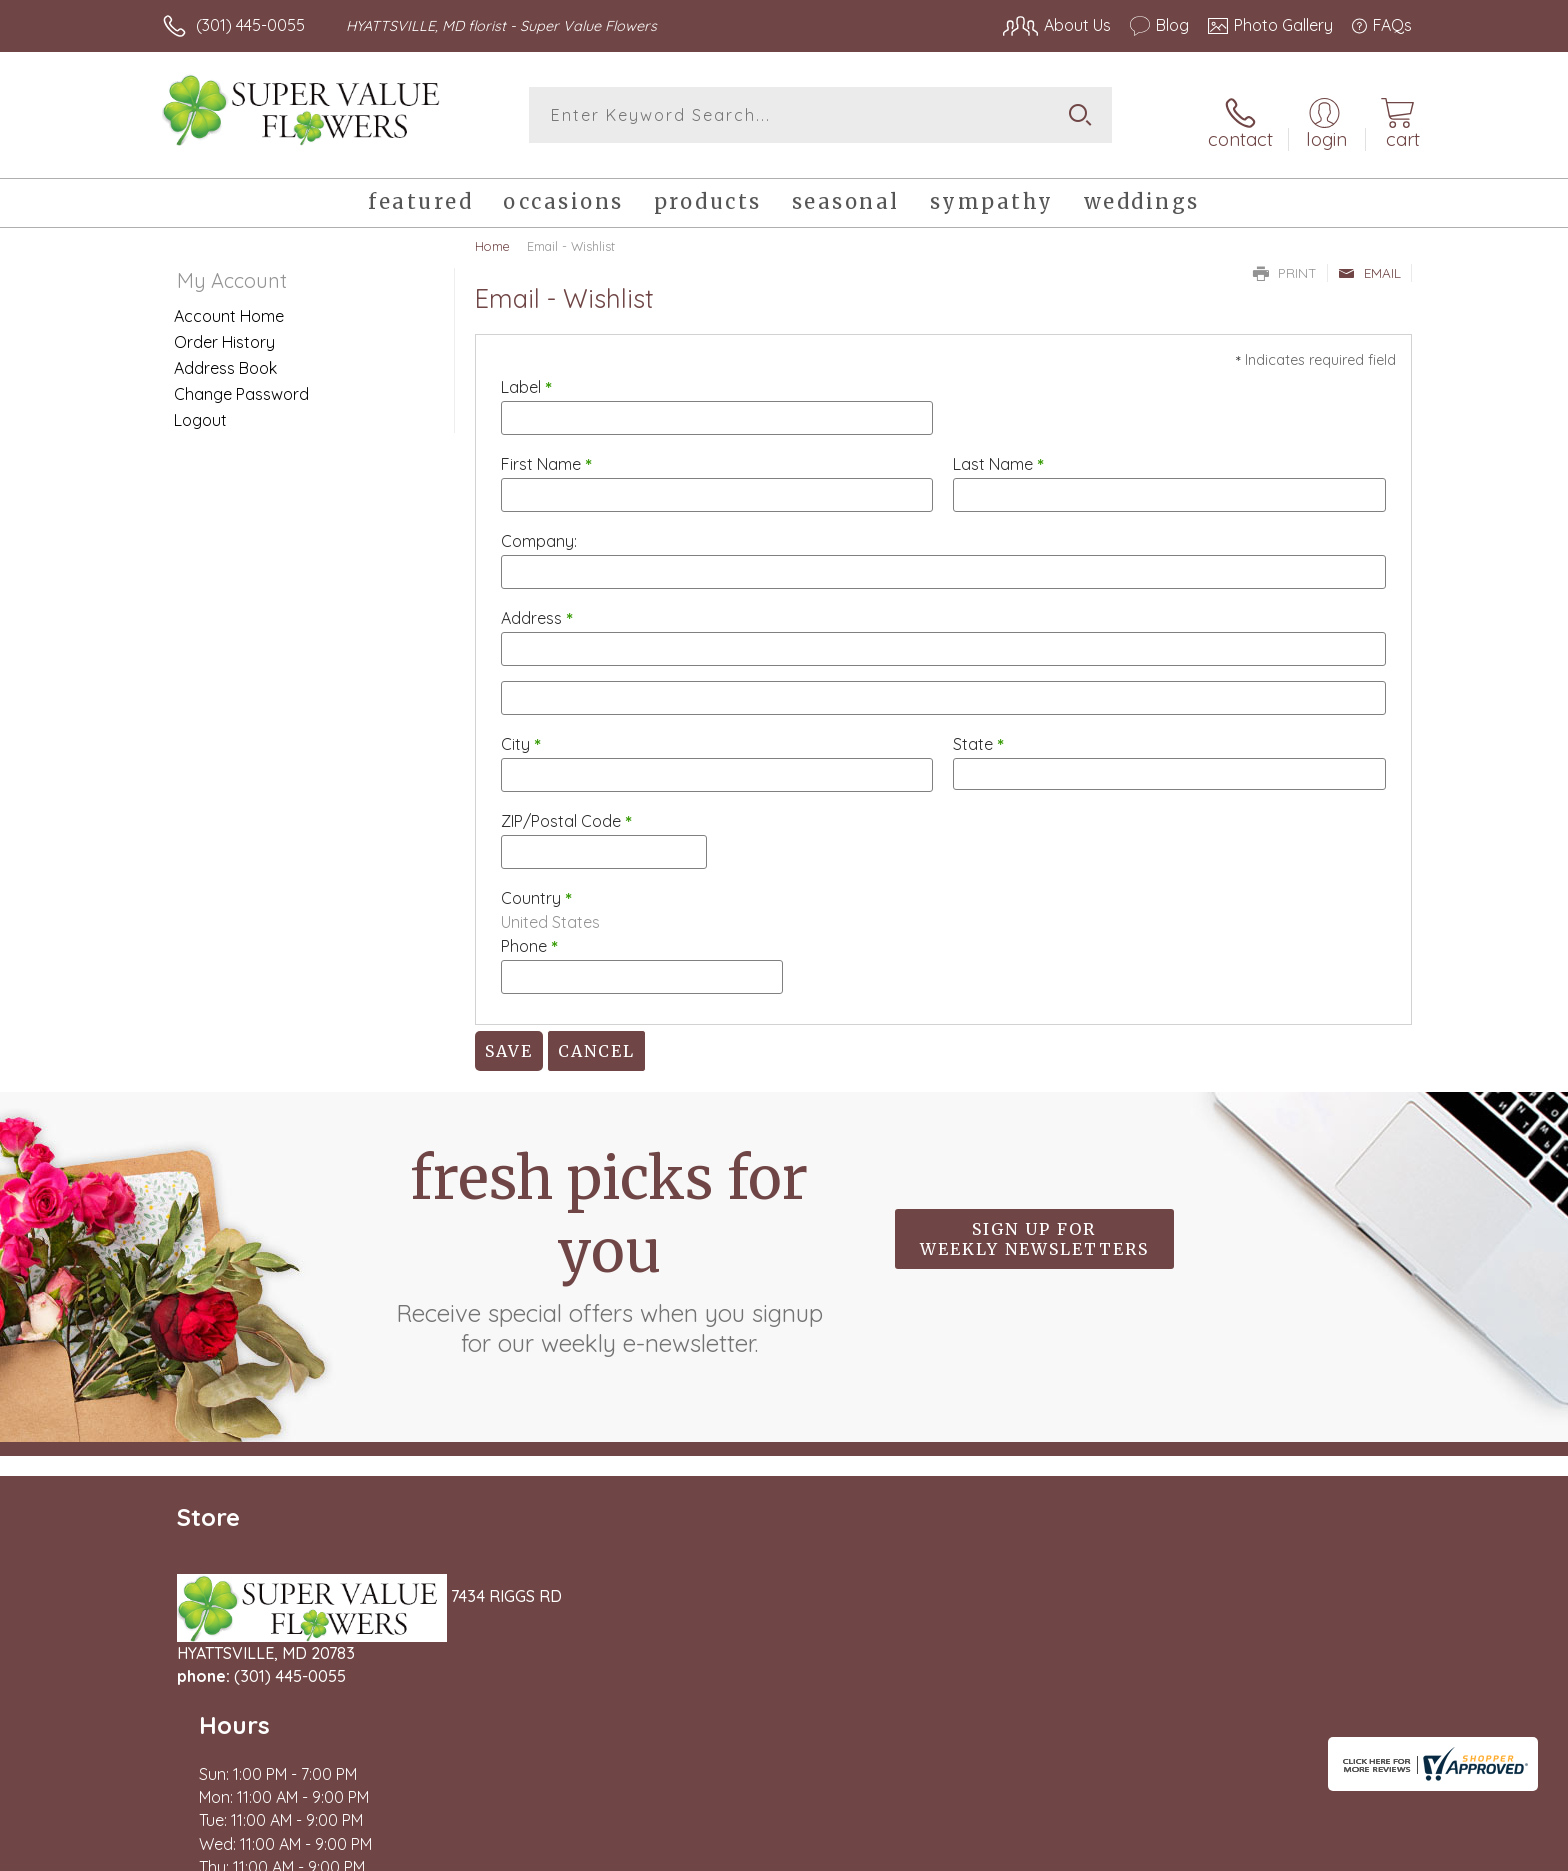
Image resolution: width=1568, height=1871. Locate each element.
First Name (546, 453)
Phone (529, 935)
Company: (539, 530)
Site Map (1358, 1850)
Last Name (998, 453)
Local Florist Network (1235, 1850)
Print (1285, 262)
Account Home (229, 305)
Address (537, 607)
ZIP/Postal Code (566, 810)
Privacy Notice (1092, 1850)
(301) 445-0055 (250, 25)
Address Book (225, 357)
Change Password (241, 383)
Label (526, 376)
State (978, 733)
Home (492, 235)
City (521, 733)
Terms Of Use (974, 1850)
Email (1369, 262)
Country (536, 887)
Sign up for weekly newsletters (1034, 1228)
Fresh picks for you (609, 1240)
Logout (200, 409)
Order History (224, 331)
